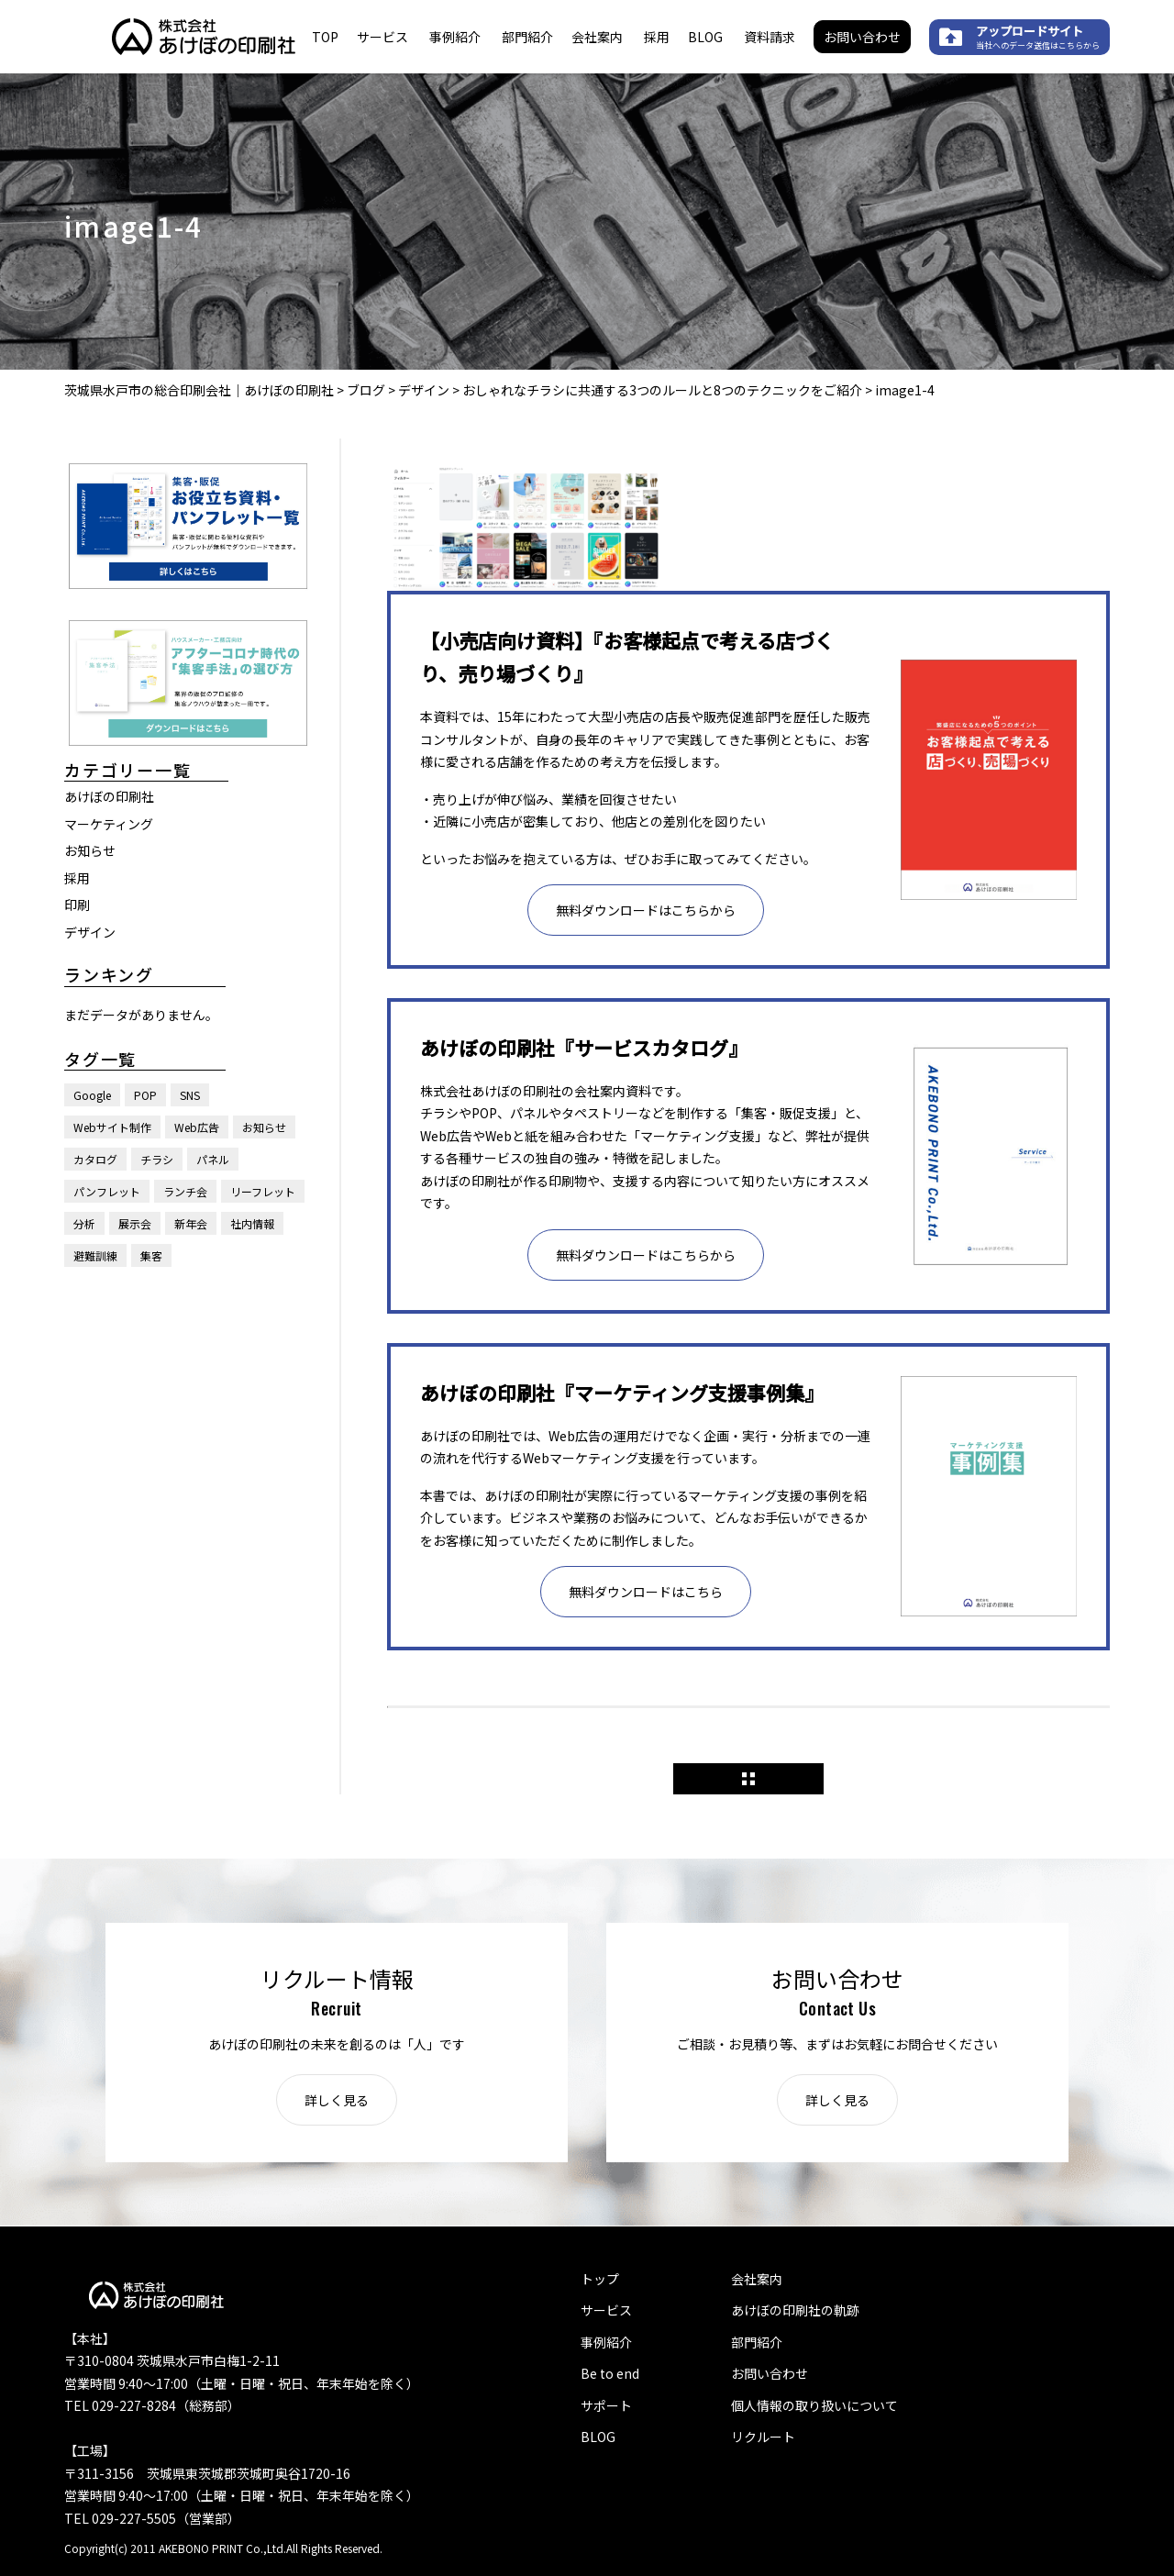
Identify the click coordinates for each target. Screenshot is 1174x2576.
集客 (151, 1255)
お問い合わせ (862, 37)
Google (92, 1095)
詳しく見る (337, 2100)
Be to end (610, 2373)
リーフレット (262, 1191)
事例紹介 (455, 37)
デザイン (90, 932)
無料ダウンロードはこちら (646, 1591)
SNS (190, 1095)
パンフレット (106, 1191)
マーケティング (108, 824)
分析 (84, 1223)
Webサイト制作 (112, 1127)
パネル (212, 1159)
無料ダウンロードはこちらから (646, 910)
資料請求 (769, 37)
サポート (606, 2405)
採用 (657, 37)
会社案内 (597, 37)
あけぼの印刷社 (109, 796)
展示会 (134, 1223)
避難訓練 (95, 1255)
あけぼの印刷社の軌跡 (795, 2310)
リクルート (763, 2436)
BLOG (705, 37)
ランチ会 (185, 1191)
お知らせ (90, 850)
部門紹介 (527, 37)
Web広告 (196, 1127)
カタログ (95, 1159)
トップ (600, 2279)
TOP (325, 37)
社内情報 (252, 1223)
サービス (382, 37)
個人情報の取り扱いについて (814, 2405)
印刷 (77, 904)
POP (145, 1095)
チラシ (156, 1159)
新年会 (190, 1223)
